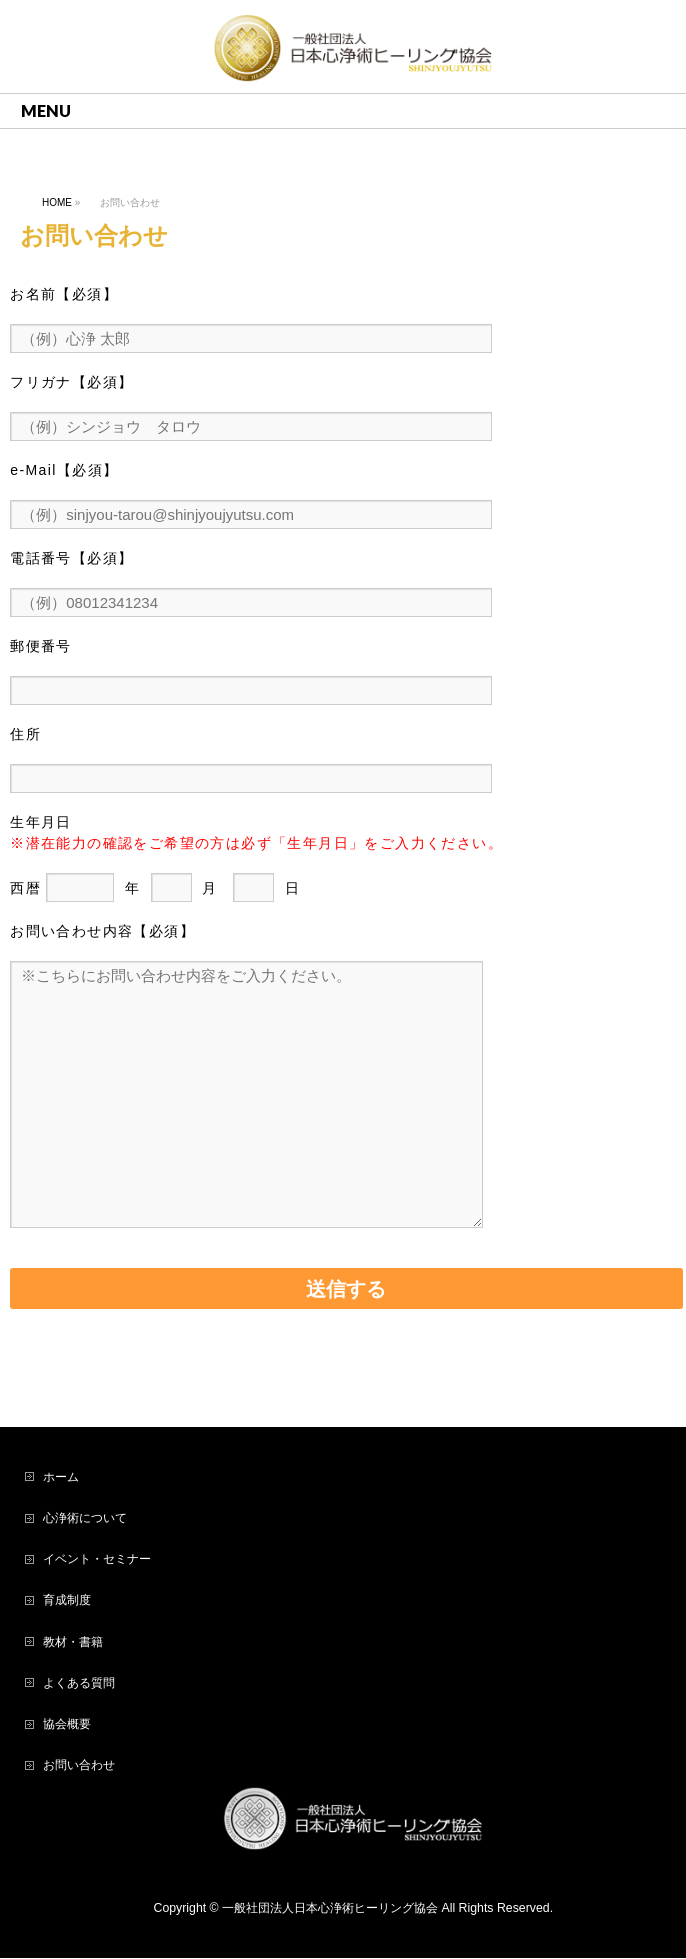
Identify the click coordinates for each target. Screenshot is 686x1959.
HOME (57, 202)
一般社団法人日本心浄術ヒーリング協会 (330, 1909)
